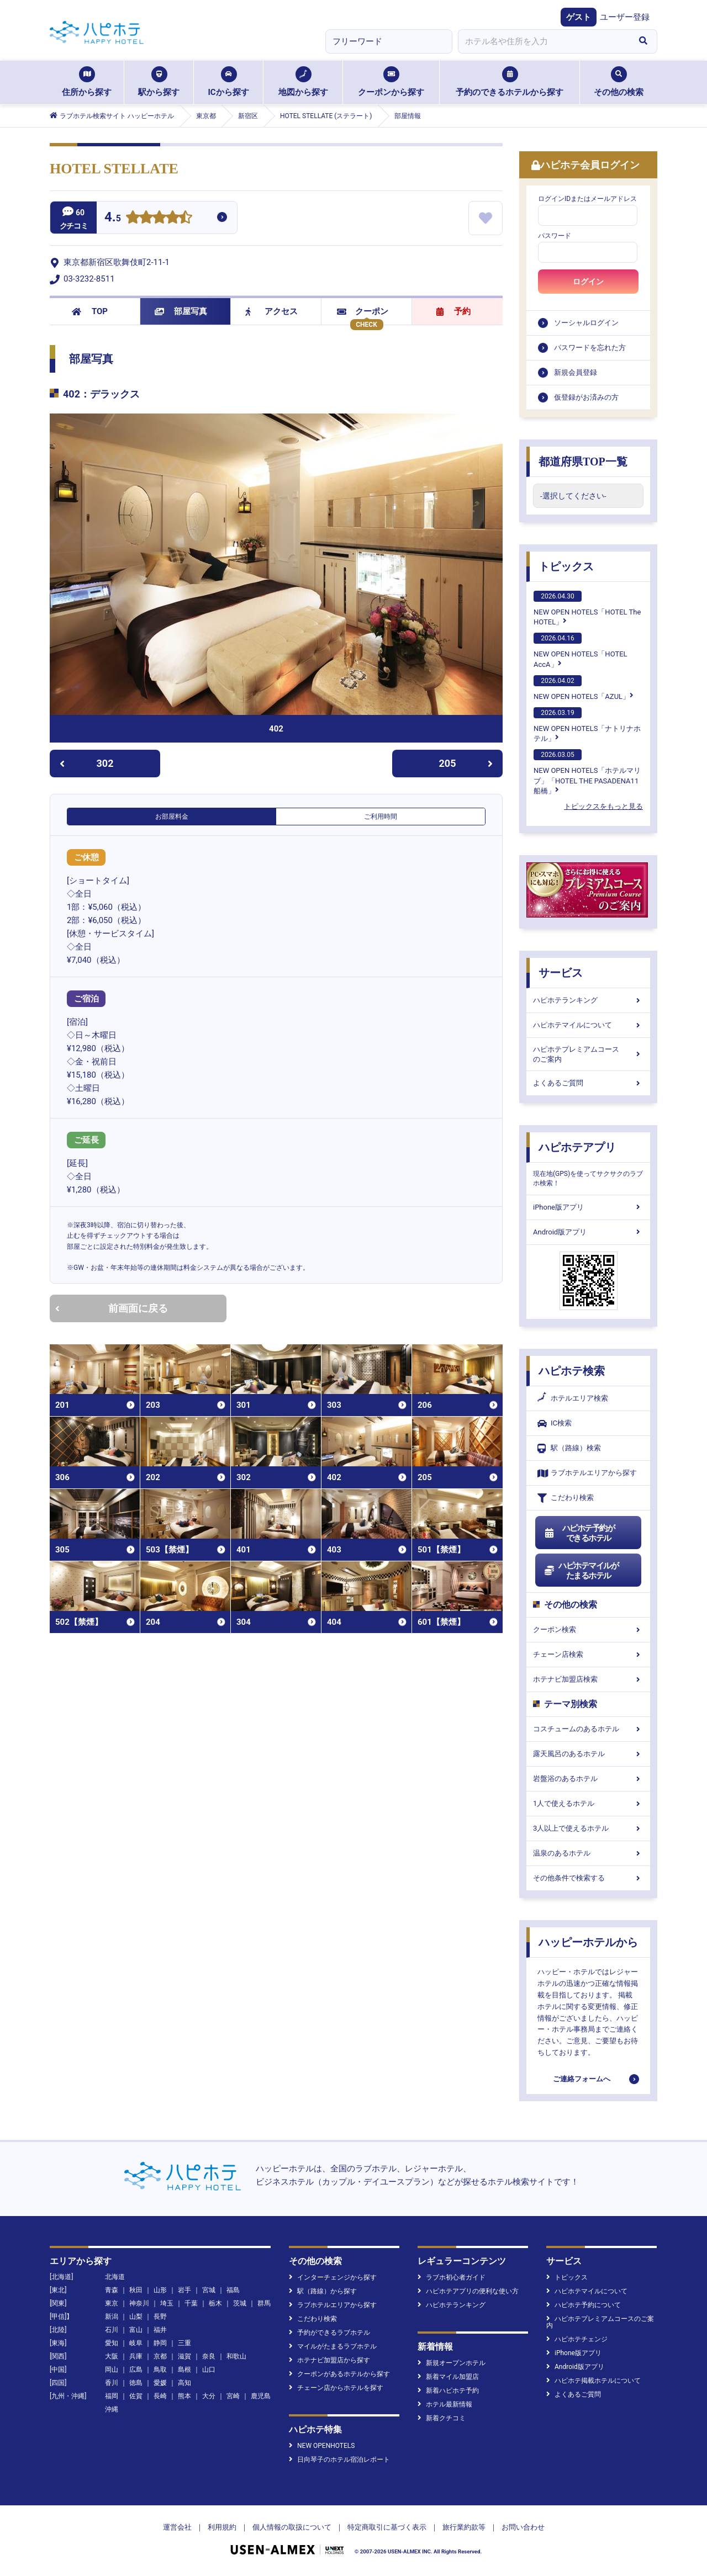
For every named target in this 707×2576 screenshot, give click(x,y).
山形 (160, 2290)
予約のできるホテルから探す (509, 81)
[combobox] (543, 41)
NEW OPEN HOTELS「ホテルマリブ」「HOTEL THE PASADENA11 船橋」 (587, 771)
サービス (561, 973)
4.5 (112, 218)
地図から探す (303, 81)
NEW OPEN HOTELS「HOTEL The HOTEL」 (587, 608)
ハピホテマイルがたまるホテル (581, 1571)
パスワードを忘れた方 (590, 347)
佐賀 (136, 2396)
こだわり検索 (565, 1498)
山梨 (136, 2316)
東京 (111, 2303)
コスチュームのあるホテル (588, 1729)
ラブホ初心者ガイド (452, 2277)
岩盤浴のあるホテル (588, 1778)
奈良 (208, 2356)
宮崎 (233, 2396)
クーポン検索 (588, 1629)
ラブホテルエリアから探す (587, 1473)
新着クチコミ (442, 2418)
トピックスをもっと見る (603, 806)
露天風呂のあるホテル (588, 1754)
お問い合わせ (523, 2527)
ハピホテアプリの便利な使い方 (468, 2291)
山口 (208, 2369)
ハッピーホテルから (588, 1942)
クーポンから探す (391, 81)
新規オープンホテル (452, 2363)
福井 (160, 2330)
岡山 (111, 2369)
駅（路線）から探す (323, 2291)
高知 (184, 2383)
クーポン (362, 311)
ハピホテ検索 (572, 1371)
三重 (184, 2343)
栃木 (215, 2303)
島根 (184, 2369)
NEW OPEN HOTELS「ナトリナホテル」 (587, 725)
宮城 (208, 2290)
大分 (208, 2396)
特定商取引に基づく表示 (386, 2527)
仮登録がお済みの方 (586, 397)
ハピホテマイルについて (588, 1025)
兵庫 (136, 2356)
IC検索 (554, 1423)
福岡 (111, 2396)
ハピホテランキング (588, 1000)
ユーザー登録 (625, 17)
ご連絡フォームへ (581, 2079)
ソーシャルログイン (586, 323)
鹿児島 (261, 2396)
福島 (233, 2290)
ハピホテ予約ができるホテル (579, 1533)
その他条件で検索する (588, 1878)
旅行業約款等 (464, 2527)
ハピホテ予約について (583, 2305)
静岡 (160, 2343)
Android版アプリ (588, 1232)
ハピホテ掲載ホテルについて (593, 2380)
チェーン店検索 (588, 1654)
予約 (453, 311)
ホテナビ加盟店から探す (329, 2360)
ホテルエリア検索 (572, 1398)
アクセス (271, 311)
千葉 (191, 2303)
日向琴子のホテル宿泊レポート (339, 2459)
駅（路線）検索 (569, 1448)
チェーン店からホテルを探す (336, 2388)
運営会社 (177, 2527)
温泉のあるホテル (588, 1853)
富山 (136, 2330)
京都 (160, 2356)
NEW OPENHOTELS (322, 2446)
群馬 (264, 2303)
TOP (90, 311)
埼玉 (166, 2303)
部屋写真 (181, 311)
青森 (111, 2290)
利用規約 (222, 2527)
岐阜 (136, 2343)
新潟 (111, 2316)
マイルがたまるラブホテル (333, 2346)
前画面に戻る (111, 1308)
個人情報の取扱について (291, 2527)
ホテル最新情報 (445, 2404)
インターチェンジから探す (333, 2277)
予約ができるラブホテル (329, 2332)
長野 (160, 2316)
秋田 (136, 2290)
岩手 (184, 2290)
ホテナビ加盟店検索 (588, 1679)
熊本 (184, 2396)
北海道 (115, 2277)
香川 (111, 2383)
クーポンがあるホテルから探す (339, 2374)
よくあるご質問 (588, 1083)
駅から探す (159, 81)
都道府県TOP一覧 (583, 461)
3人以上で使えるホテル (588, 1828)
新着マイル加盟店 (448, 2377)
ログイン (588, 281)
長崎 (160, 2396)
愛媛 (160, 2383)
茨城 (239, 2303)
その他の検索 (618, 81)
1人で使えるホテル (588, 1803)
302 (86, 763)
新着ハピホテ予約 (448, 2390)
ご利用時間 (380, 816)
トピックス (566, 566)
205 (466, 763)
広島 (136, 2369)
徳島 (136, 2383)
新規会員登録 (575, 372)
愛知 (111, 2343)
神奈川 (139, 2303)
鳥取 (160, 2369)
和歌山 (236, 2356)
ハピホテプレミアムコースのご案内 (588, 1054)
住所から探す (87, 81)
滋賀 (184, 2356)
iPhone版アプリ (588, 1207)
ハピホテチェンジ (577, 2339)
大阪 (111, 2356)
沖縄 (111, 2409)
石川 (111, 2330)
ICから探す (228, 81)
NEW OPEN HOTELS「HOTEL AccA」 (580, 650)
